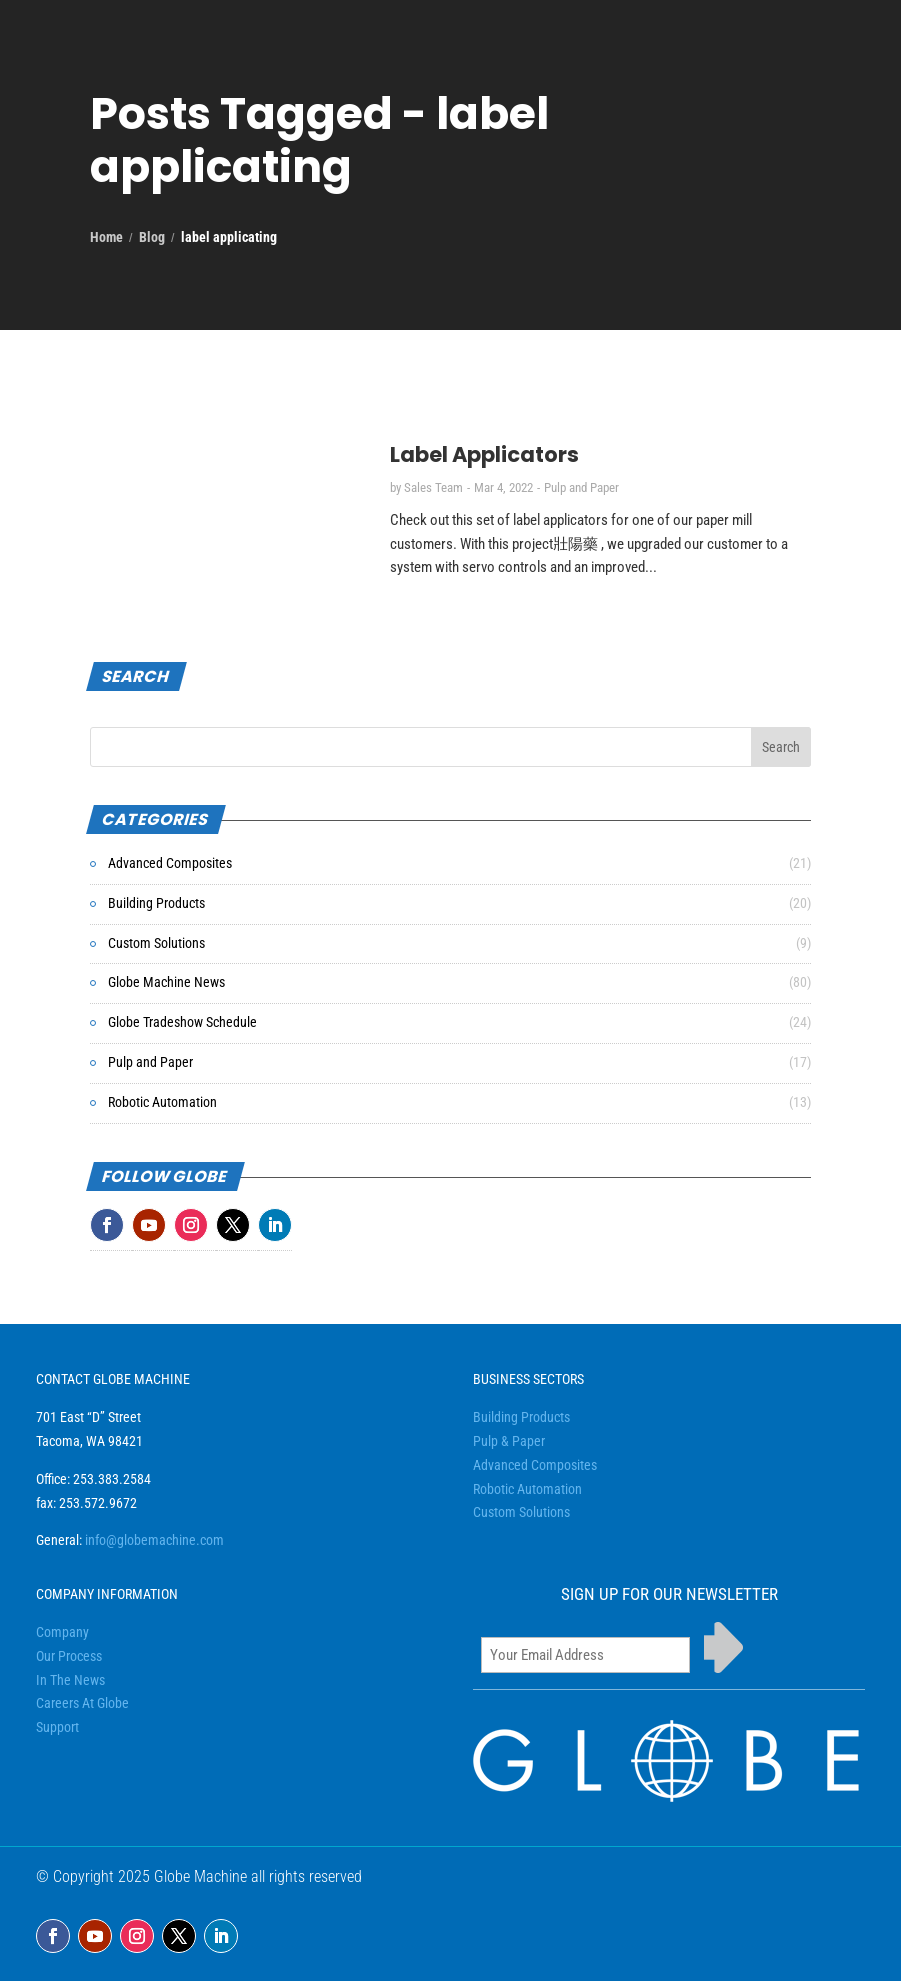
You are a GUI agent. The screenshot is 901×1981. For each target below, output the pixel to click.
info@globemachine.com (154, 1540)
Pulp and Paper (581, 487)
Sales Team (433, 487)
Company (62, 1632)
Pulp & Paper (509, 1441)
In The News (70, 1680)
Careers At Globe (82, 1703)
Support (57, 1727)
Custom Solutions (156, 943)
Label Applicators (484, 454)
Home (106, 237)
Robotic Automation (162, 1102)
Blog (152, 237)
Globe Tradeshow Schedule (182, 1022)
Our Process (69, 1656)
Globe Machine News (166, 982)
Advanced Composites (170, 863)
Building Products (156, 903)
